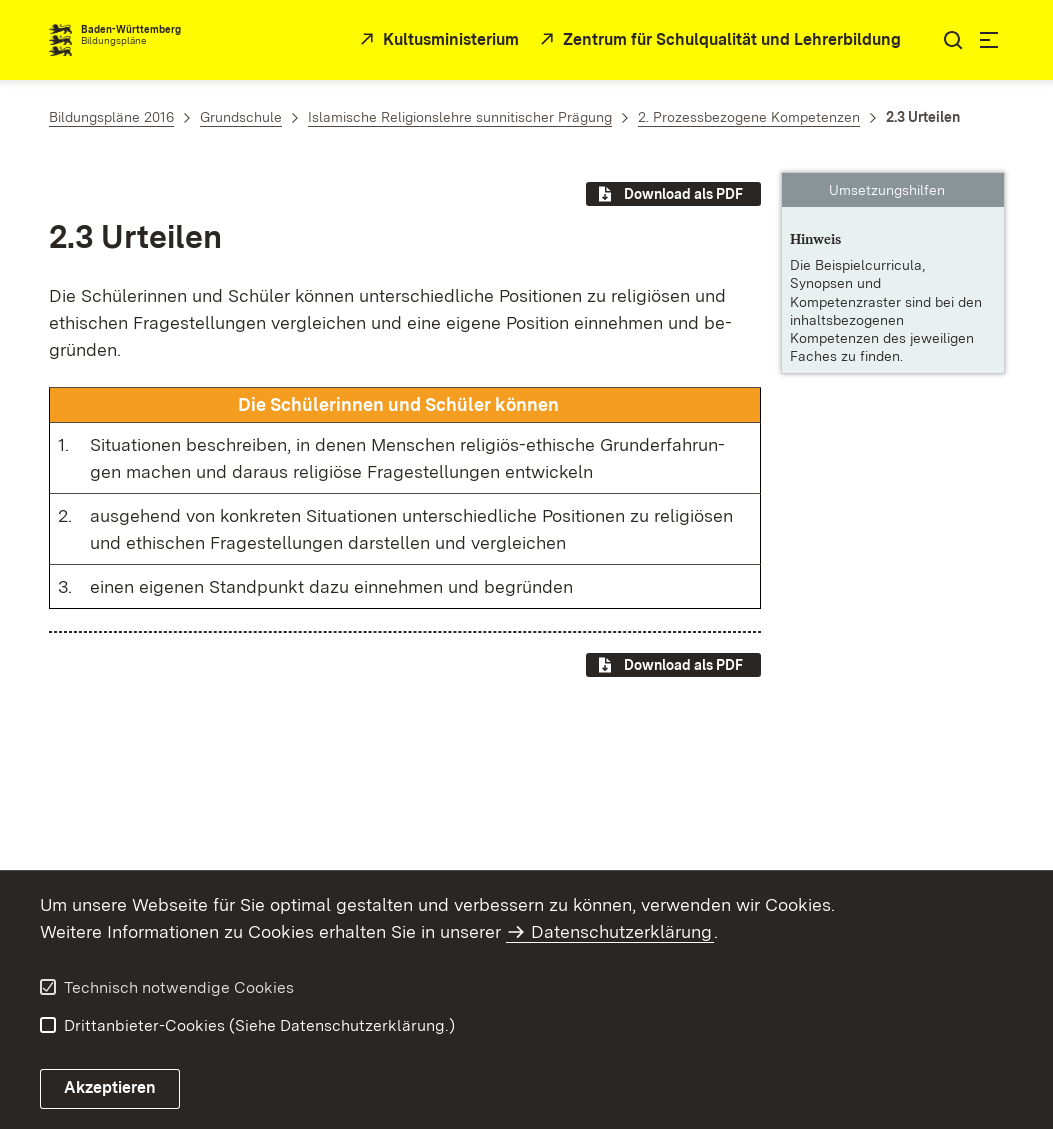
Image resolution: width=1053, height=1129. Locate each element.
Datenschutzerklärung (621, 931)
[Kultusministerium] (437, 40)
